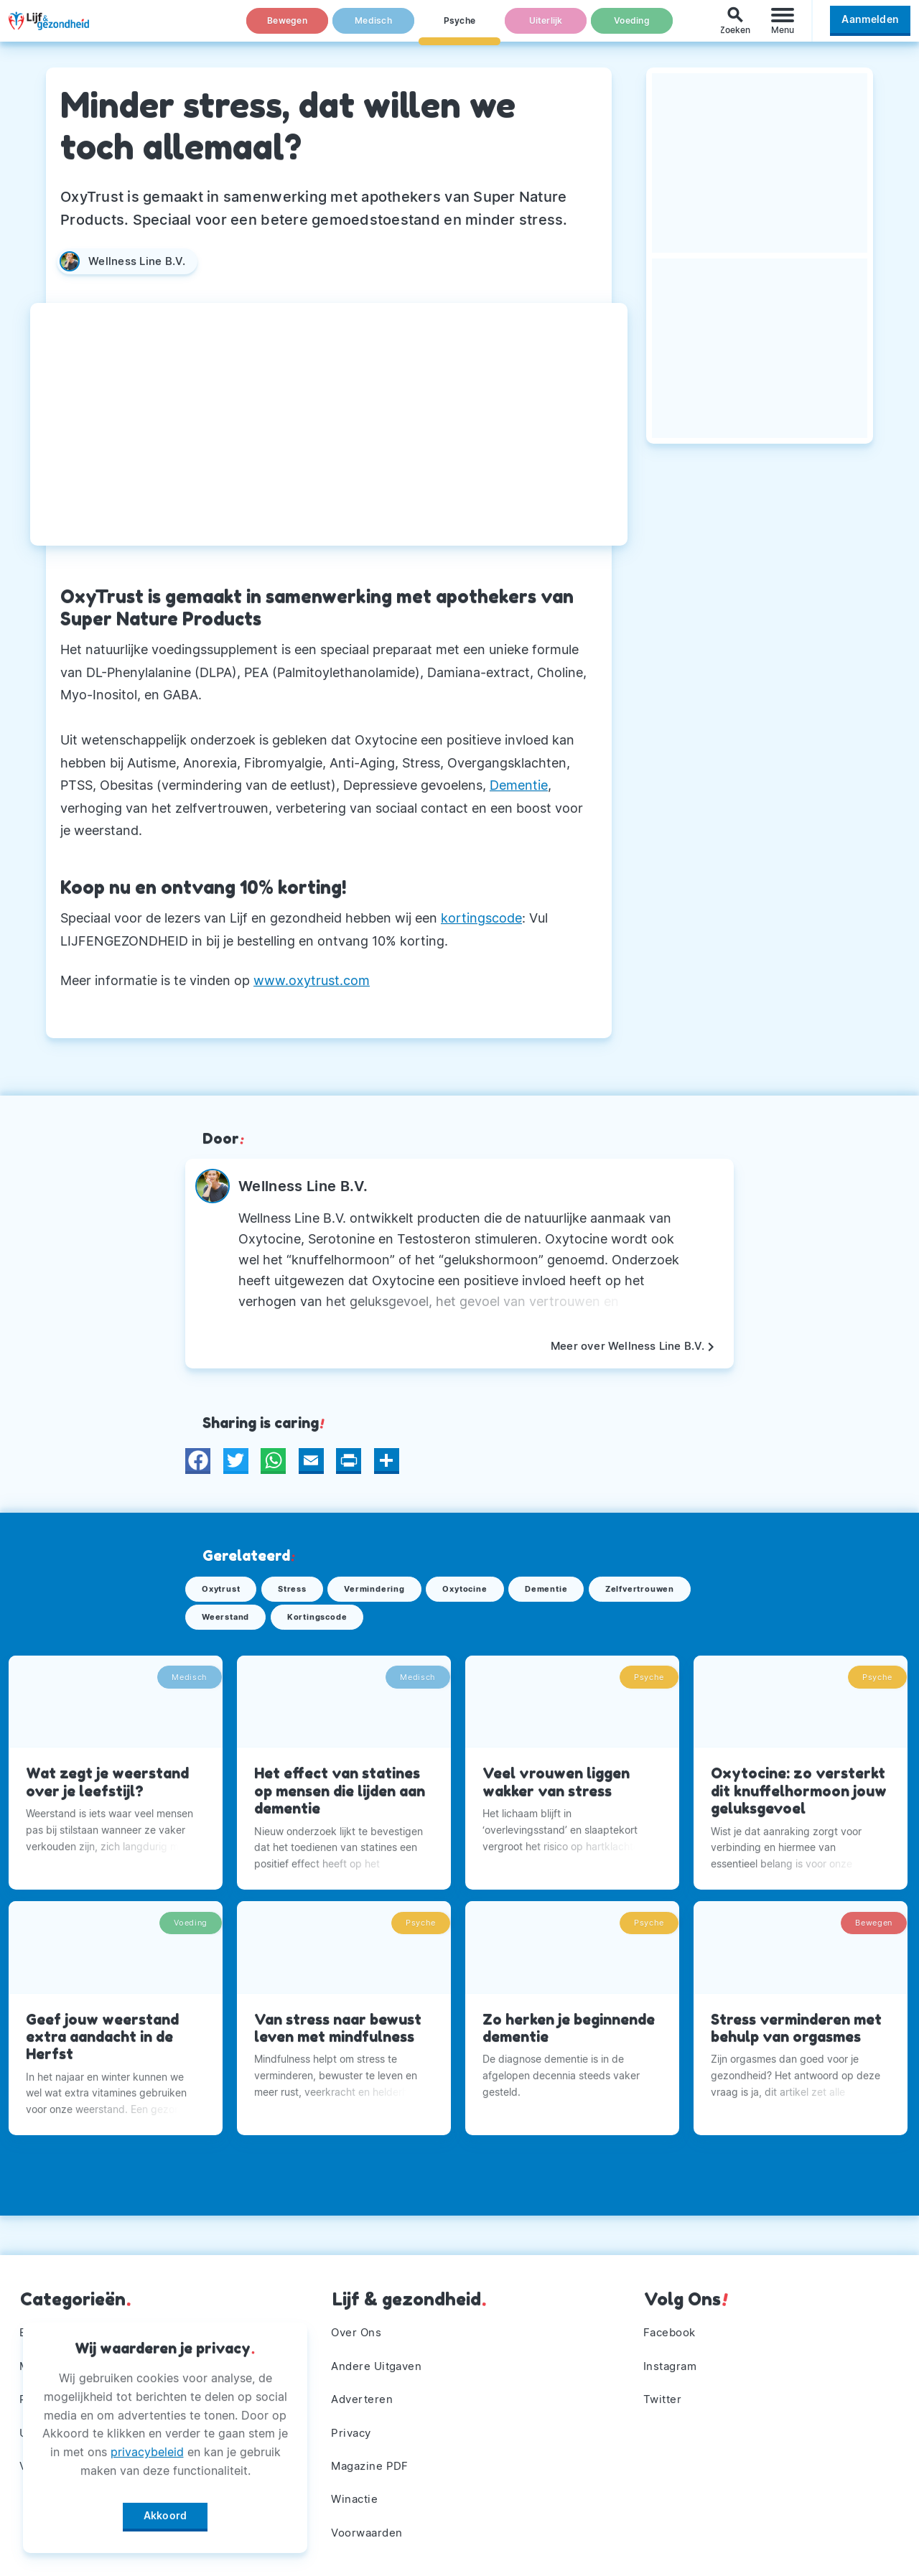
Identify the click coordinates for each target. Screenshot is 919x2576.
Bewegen (287, 28)
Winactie (357, 2495)
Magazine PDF (373, 2460)
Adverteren (364, 2388)
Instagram (672, 2353)
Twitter (664, 2388)
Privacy (353, 2424)
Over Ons (359, 2317)
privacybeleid (147, 2447)
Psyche (459, 28)
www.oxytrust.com (311, 980)
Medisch (373, 28)
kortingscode (481, 917)
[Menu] (782, 28)
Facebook (672, 2317)
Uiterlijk (545, 28)
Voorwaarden (370, 2531)
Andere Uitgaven (380, 2353)
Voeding (632, 28)
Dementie (519, 785)
